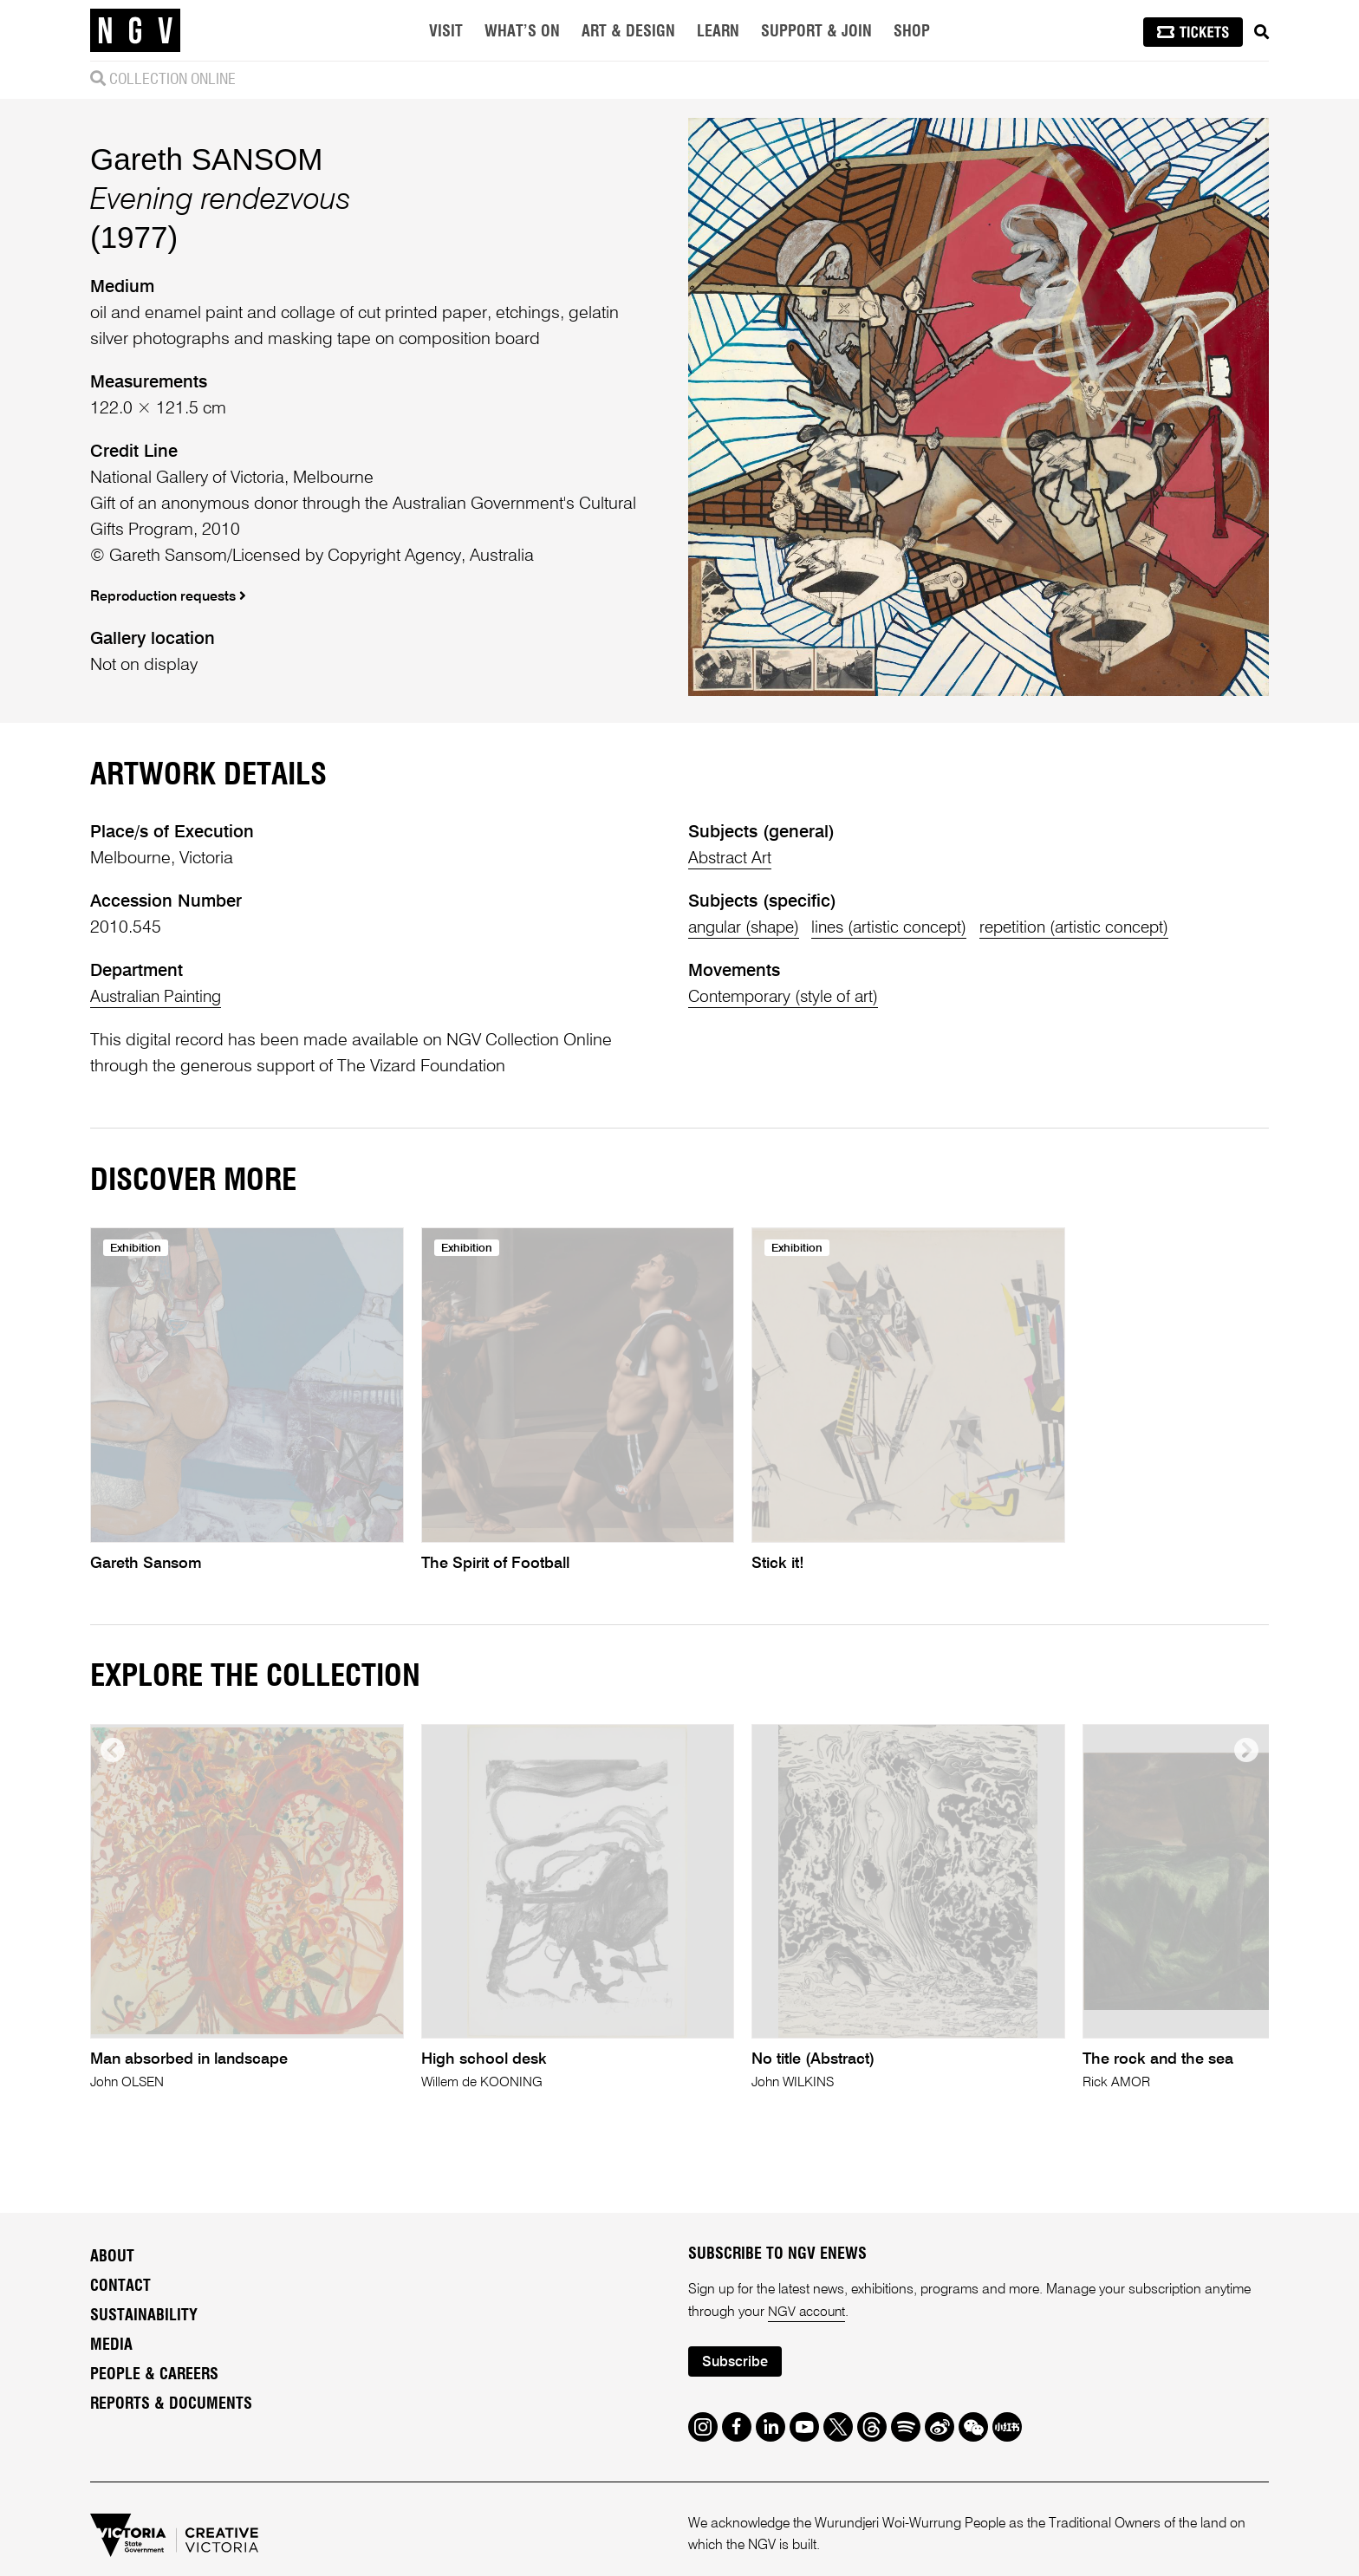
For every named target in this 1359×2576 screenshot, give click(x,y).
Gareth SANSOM (206, 159)
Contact (120, 2287)
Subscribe (737, 2364)
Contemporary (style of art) (787, 997)
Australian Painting (159, 997)
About (112, 2258)
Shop (912, 32)
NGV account (808, 2313)
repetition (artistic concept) (1094, 928)
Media (111, 2346)
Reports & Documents (171, 2405)
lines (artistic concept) (902, 928)
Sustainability (144, 2317)
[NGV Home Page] (135, 30)
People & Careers (154, 2376)
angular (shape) (748, 928)
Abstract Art (731, 859)
